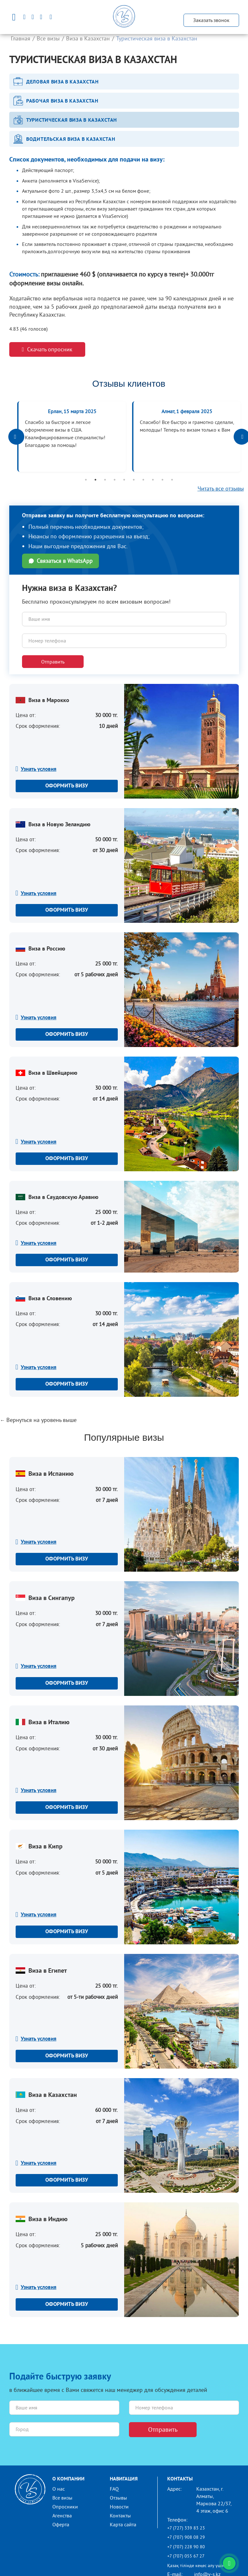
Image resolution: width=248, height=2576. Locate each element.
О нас (58, 2489)
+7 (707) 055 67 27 (186, 2556)
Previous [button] (16, 437)
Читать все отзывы (221, 488)
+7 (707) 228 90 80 (186, 2547)
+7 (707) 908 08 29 (186, 2537)
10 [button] (172, 480)
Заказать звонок (211, 20)
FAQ (114, 2489)
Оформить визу (66, 786)
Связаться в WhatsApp (60, 560)
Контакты (120, 2515)
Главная (20, 38)
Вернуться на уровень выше (41, 1420)
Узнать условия (38, 769)
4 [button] (114, 480)
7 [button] (143, 480)
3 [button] (105, 480)
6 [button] (134, 480)
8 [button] (153, 480)
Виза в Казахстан (88, 38)
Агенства (62, 2515)
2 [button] (95, 480)
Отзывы (118, 2497)
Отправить (52, 661)
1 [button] (86, 480)
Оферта (60, 2524)
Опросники (65, 2506)
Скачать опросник (47, 349)
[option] (71, 436)
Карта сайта (123, 2524)
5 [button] (124, 480)
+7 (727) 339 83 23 (186, 2528)
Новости (119, 2506)
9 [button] (162, 480)
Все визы (48, 38)
